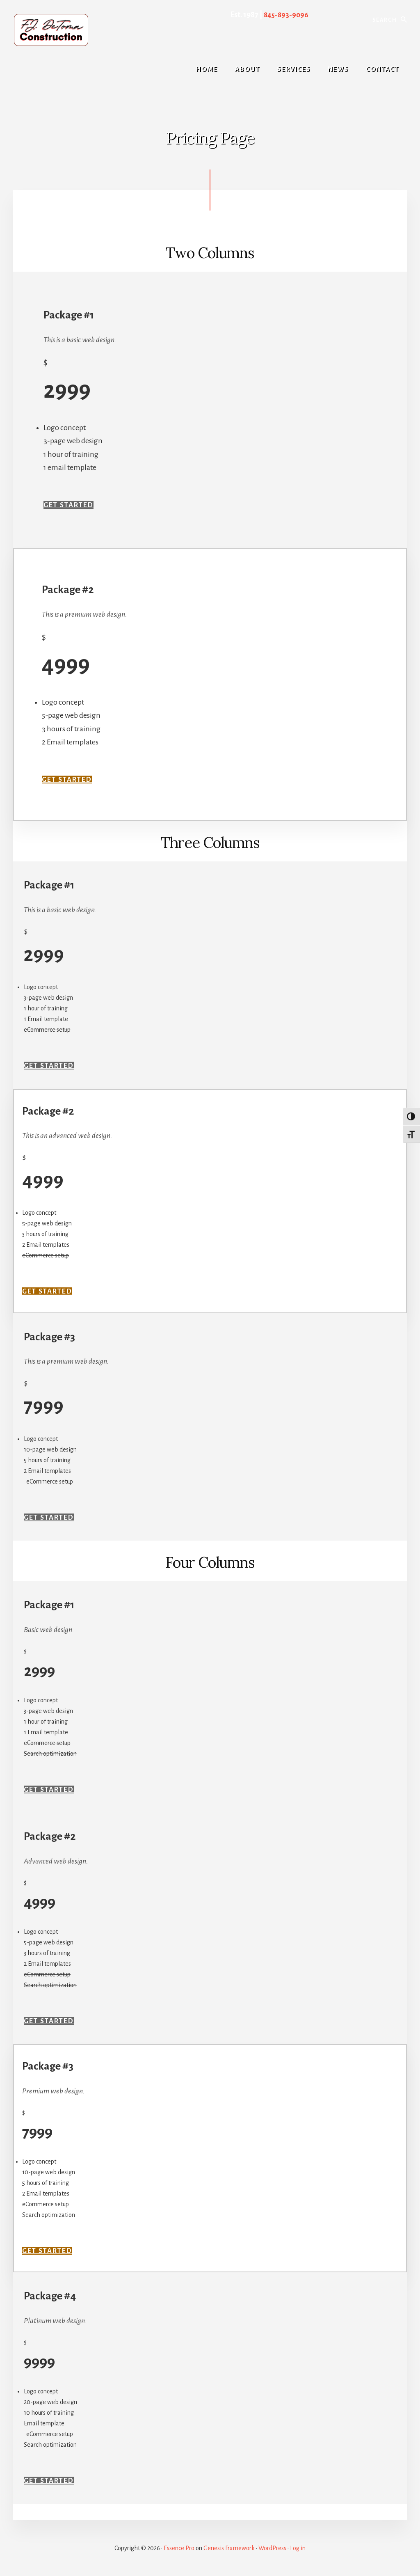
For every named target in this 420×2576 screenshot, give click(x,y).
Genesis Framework (229, 2548)
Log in (298, 2548)
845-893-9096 (285, 15)
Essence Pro (179, 2548)
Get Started (71, 505)
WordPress (272, 2548)
